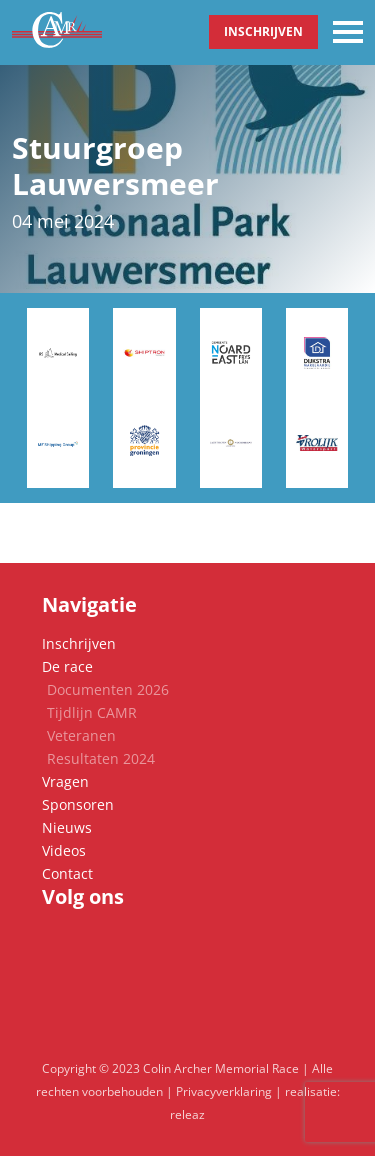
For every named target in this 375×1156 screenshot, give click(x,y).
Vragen (65, 781)
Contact (67, 873)
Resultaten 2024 (101, 758)
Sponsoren (78, 804)
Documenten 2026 (108, 689)
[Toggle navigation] (348, 32)
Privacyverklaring (224, 1091)
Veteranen (81, 735)
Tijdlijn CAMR (92, 712)
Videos (64, 850)
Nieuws (67, 827)
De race (67, 666)
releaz (187, 1114)
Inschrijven (263, 31)
